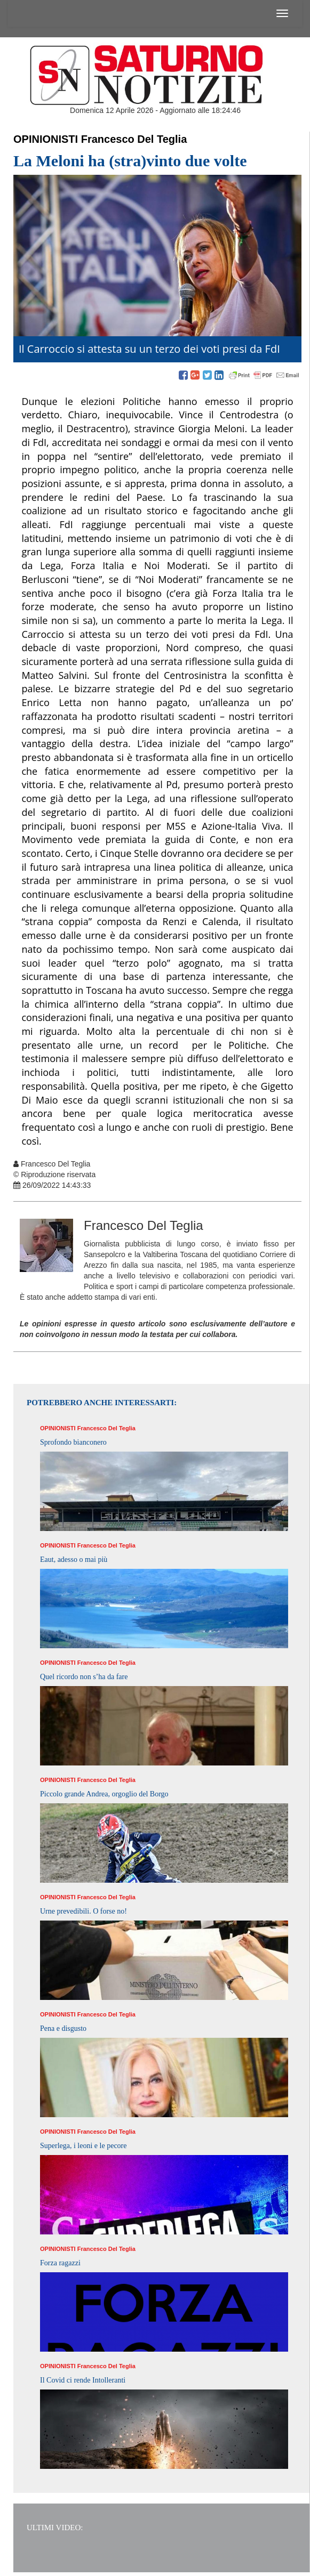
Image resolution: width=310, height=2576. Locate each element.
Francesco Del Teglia (134, 139)
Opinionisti (45, 139)
